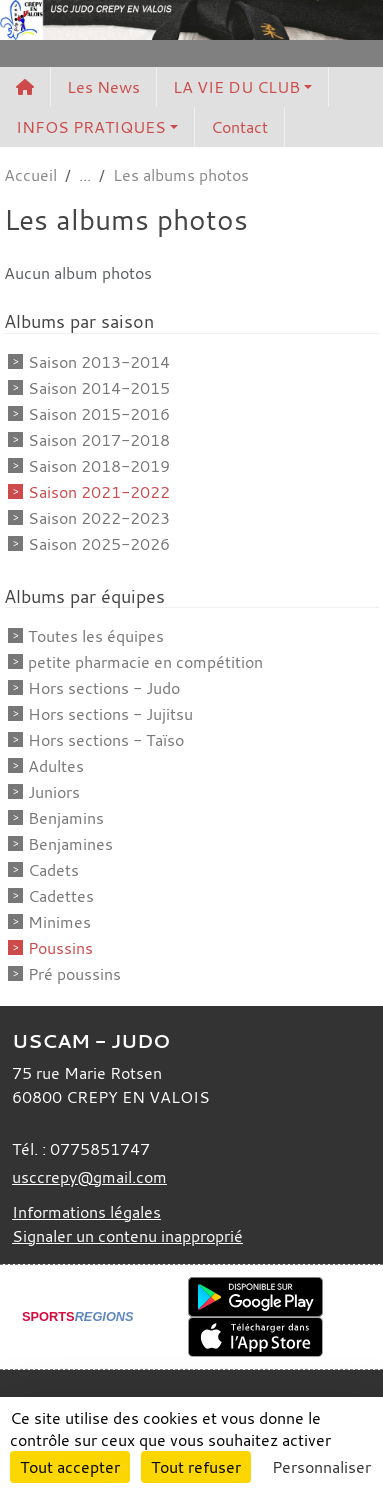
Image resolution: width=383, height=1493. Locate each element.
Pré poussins (74, 974)
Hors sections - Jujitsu (110, 714)
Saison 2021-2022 (99, 492)
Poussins (60, 948)
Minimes (59, 922)
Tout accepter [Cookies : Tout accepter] (70, 1467)
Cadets (53, 870)
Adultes (56, 766)
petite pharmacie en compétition (145, 662)
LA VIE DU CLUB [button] (236, 87)
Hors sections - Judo (104, 688)
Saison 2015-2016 (99, 414)
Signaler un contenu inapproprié (127, 1236)
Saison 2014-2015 (99, 388)
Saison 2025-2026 (99, 544)
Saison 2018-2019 (99, 466)
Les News (103, 87)
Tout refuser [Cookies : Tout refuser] (196, 1467)
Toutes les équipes (96, 636)
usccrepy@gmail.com (89, 1177)
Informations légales (86, 1212)
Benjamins (66, 818)
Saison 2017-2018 (99, 440)
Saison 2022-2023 (99, 518)
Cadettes (61, 896)
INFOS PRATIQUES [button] (91, 127)
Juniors (54, 792)
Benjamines (70, 844)
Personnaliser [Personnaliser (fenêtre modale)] (321, 1467)
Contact (239, 127)
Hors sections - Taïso (106, 740)
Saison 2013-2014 (99, 362)
